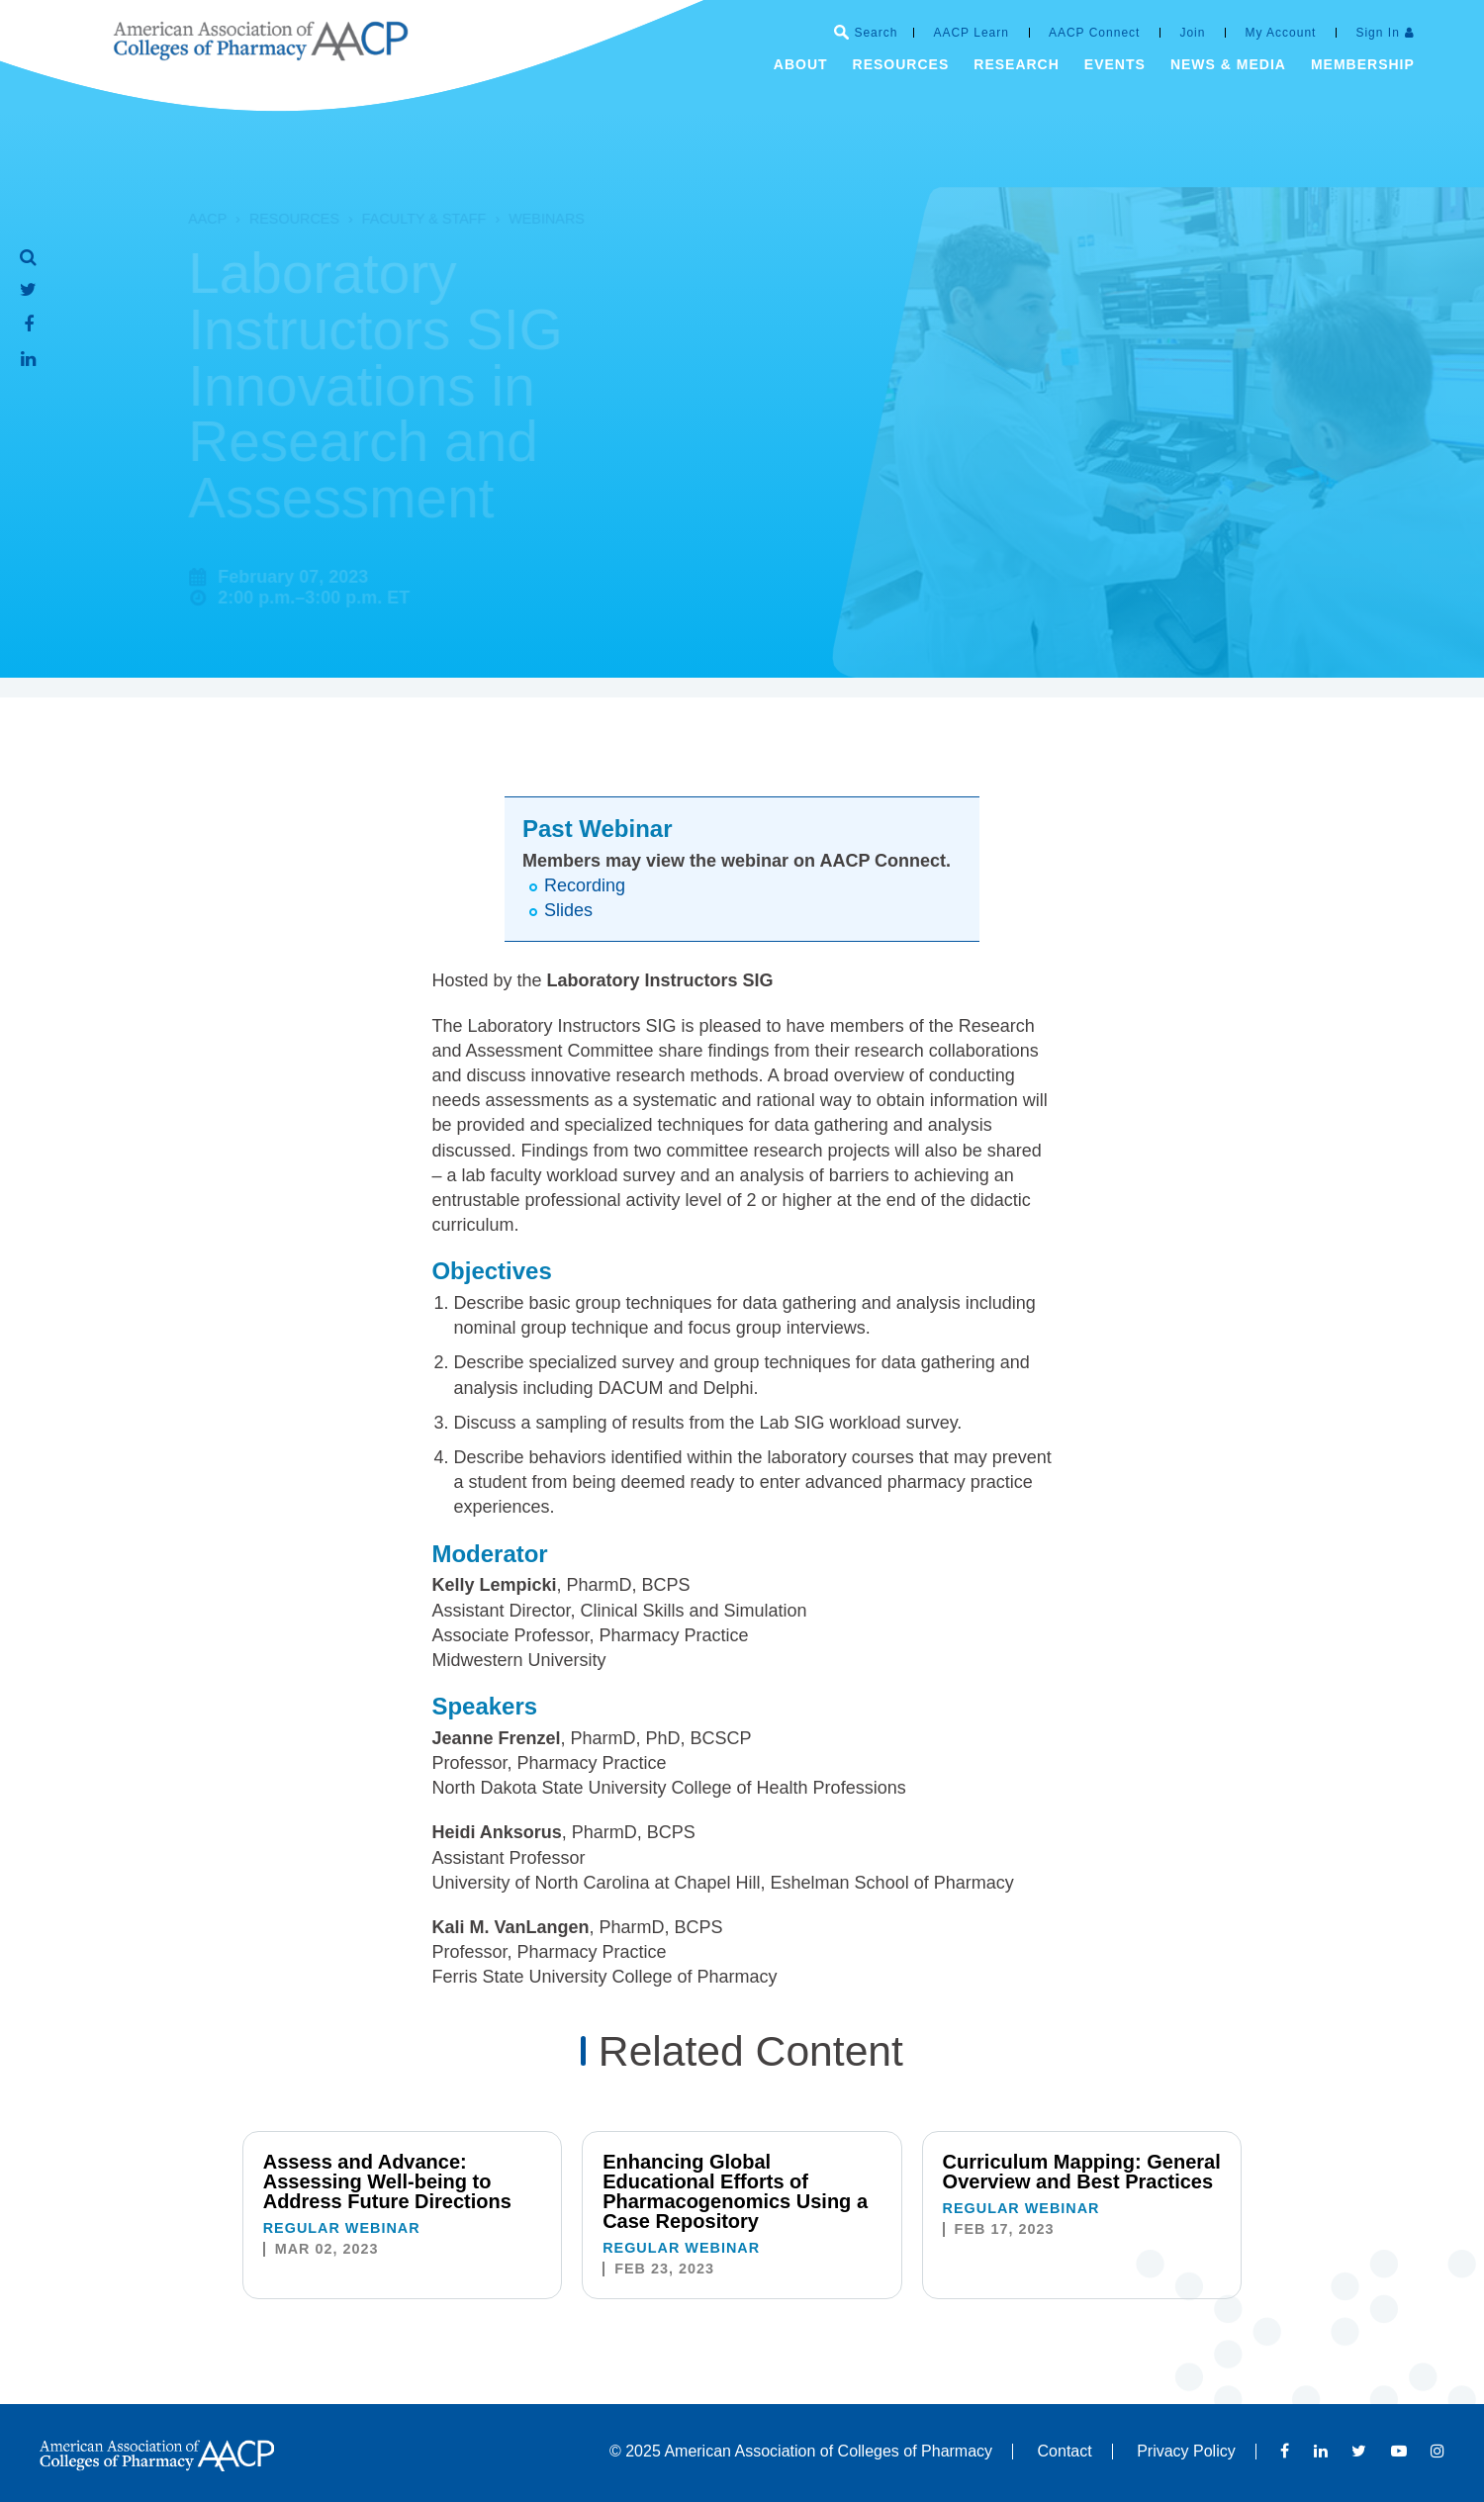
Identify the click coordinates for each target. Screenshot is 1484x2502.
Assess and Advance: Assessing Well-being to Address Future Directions (387, 2181)
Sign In (1377, 33)
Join (1192, 33)
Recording (584, 885)
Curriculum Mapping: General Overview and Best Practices (1082, 2171)
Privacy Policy (1186, 2451)
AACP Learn (971, 33)
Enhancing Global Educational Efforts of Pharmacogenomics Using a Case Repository (735, 2191)
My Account (1280, 33)
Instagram (1437, 2450)
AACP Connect (1095, 33)
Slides (568, 910)
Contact (1065, 2451)
